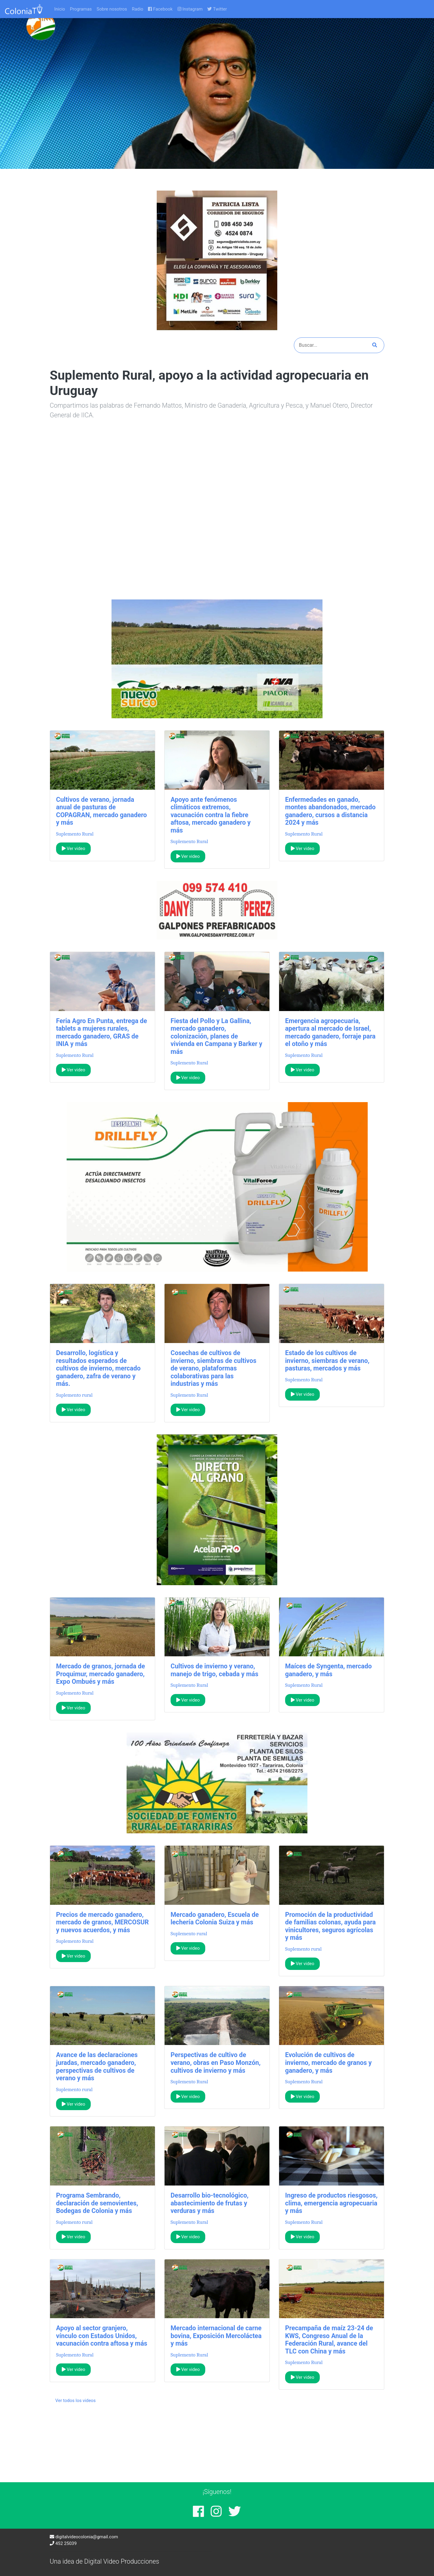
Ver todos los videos (75, 2400)
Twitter (217, 9)
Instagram (190, 9)
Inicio (59, 9)
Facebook (160, 9)
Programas (81, 9)
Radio (137, 9)
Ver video (73, 848)
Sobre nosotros (112, 9)
